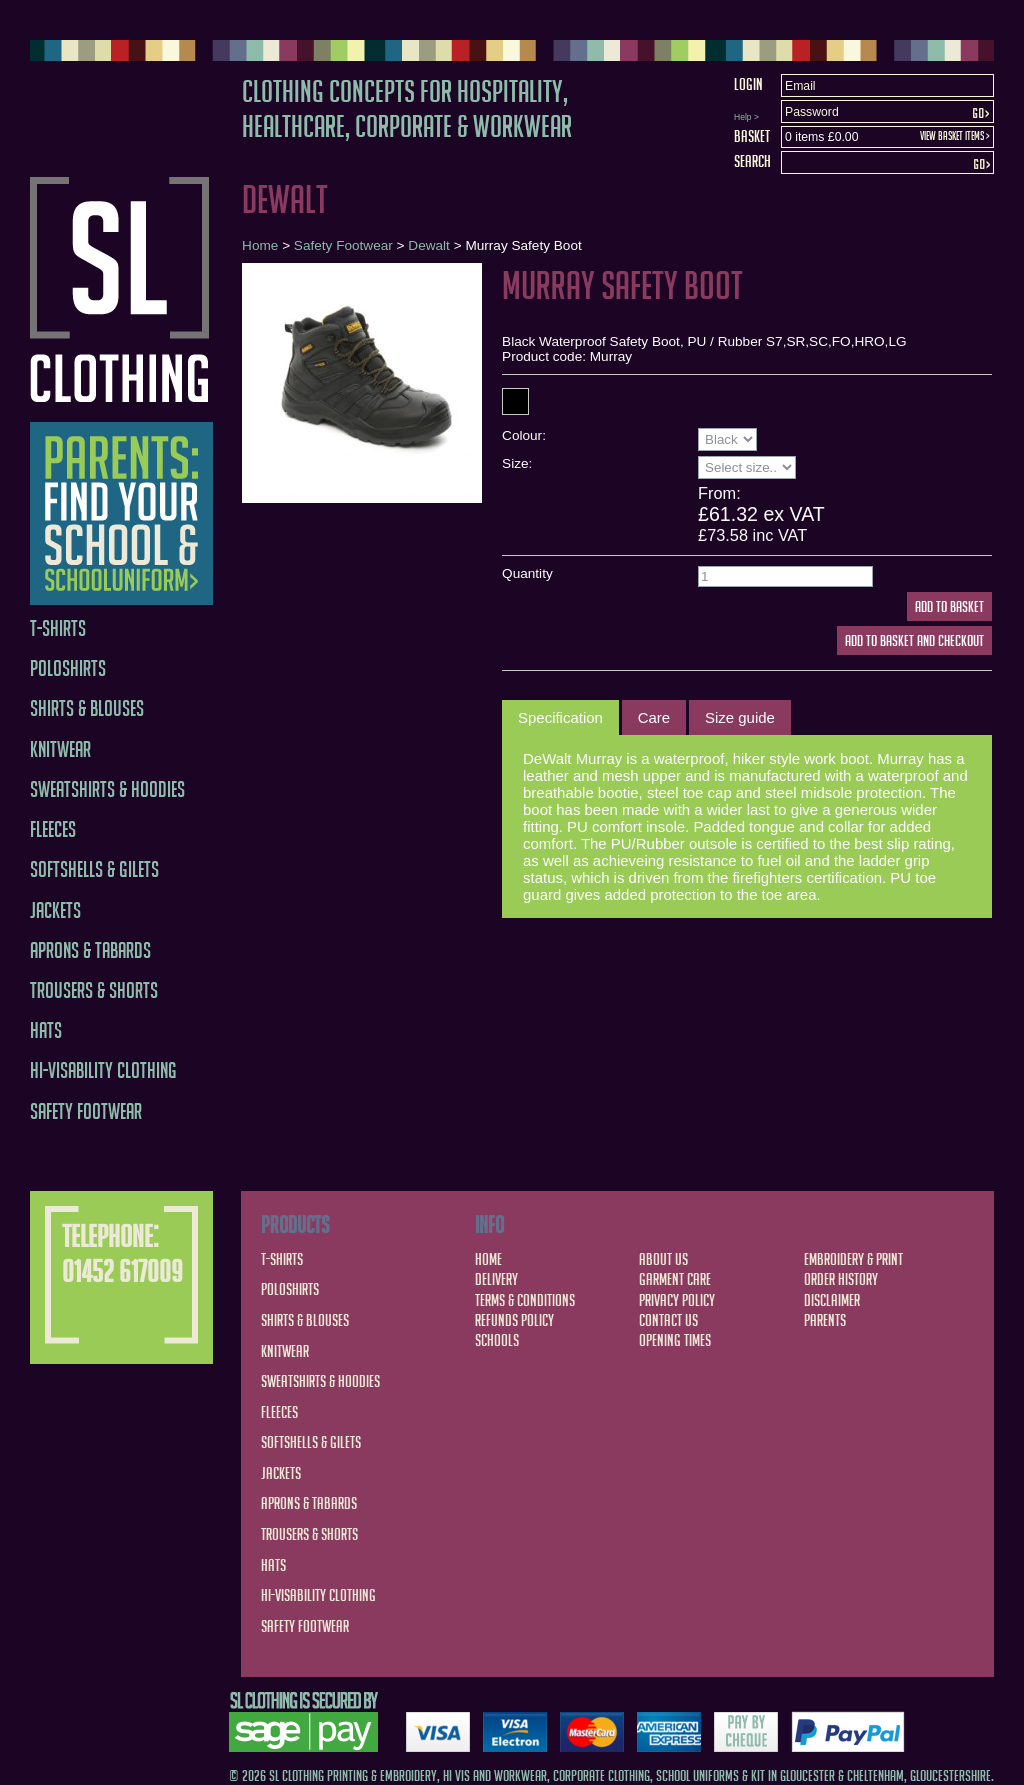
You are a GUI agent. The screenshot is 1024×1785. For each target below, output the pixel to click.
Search (752, 161)
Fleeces (53, 829)
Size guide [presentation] (740, 717)
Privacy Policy (677, 1300)
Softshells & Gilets (94, 869)
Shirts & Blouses (87, 708)
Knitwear (60, 749)
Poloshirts (68, 668)
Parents (825, 1320)
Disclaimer (832, 1300)
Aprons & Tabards (90, 950)
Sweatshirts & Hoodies (107, 789)
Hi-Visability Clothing (103, 1070)
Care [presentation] (654, 717)
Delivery (496, 1279)
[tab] (560, 718)
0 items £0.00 (821, 137)
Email (800, 86)
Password (812, 112)
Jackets (55, 910)
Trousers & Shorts (94, 990)
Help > (746, 117)
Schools (497, 1340)
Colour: (524, 435)
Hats (46, 1030)
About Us (663, 1259)
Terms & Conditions (525, 1300)
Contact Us (668, 1320)
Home (260, 245)
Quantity (527, 573)
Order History (841, 1279)
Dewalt (429, 245)
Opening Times (675, 1340)
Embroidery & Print (853, 1259)
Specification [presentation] (560, 717)
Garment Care (675, 1279)
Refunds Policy (514, 1320)
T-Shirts (58, 628)
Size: (517, 463)
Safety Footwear (86, 1111)
